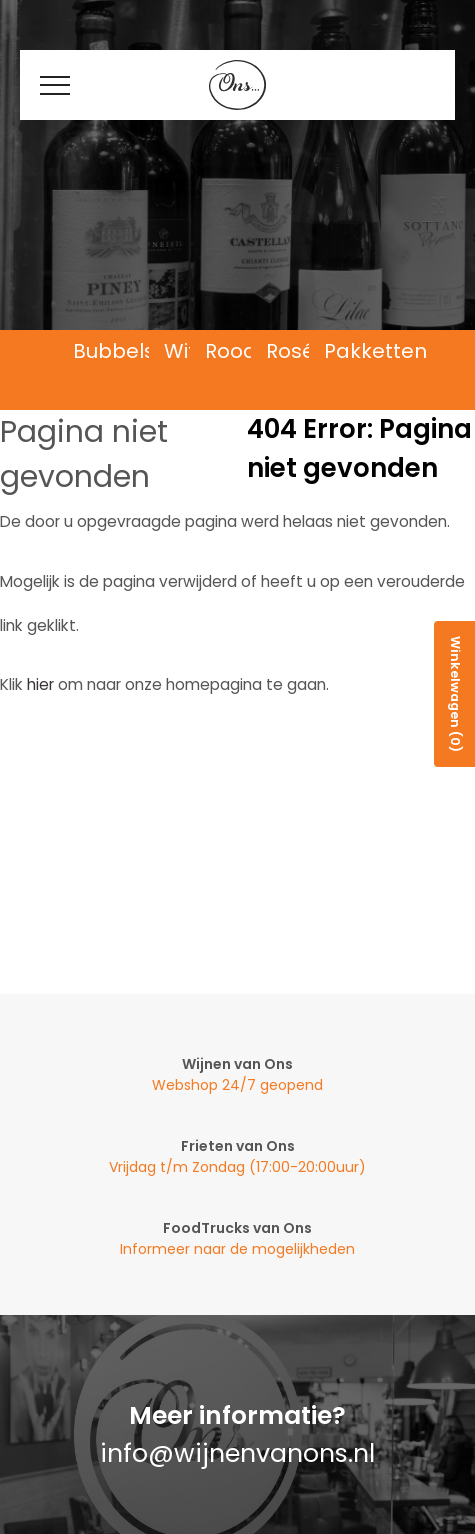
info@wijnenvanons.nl (237, 1453)
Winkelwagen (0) (455, 694)
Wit (180, 351)
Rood (231, 351)
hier (40, 684)
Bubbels (114, 351)
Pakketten (375, 351)
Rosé (290, 351)
